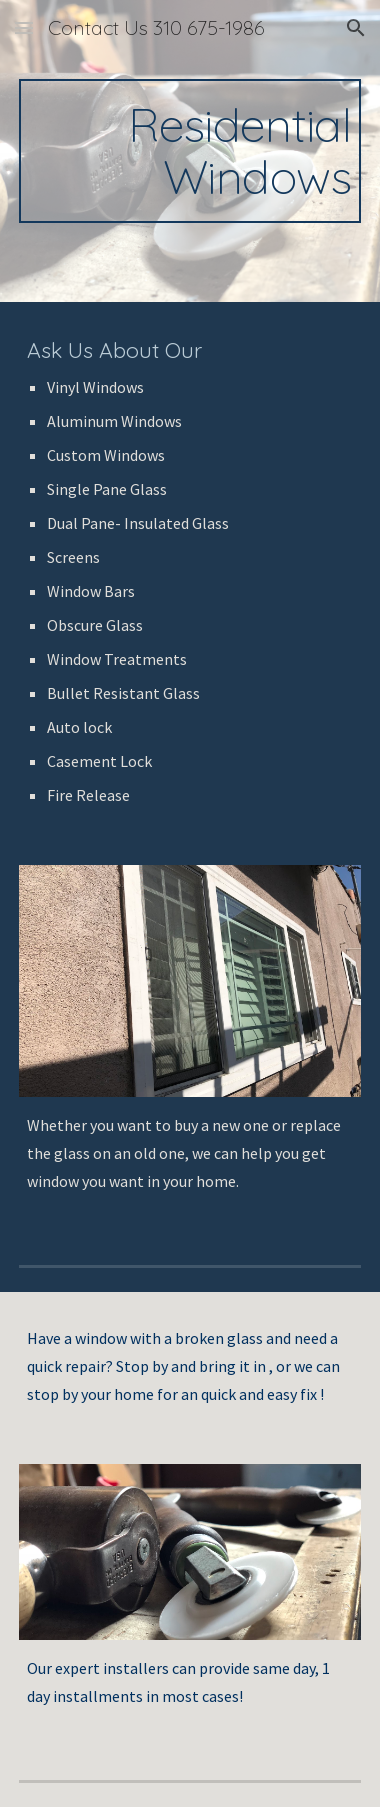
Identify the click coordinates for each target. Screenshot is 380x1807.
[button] (24, 27)
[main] (190, 151)
